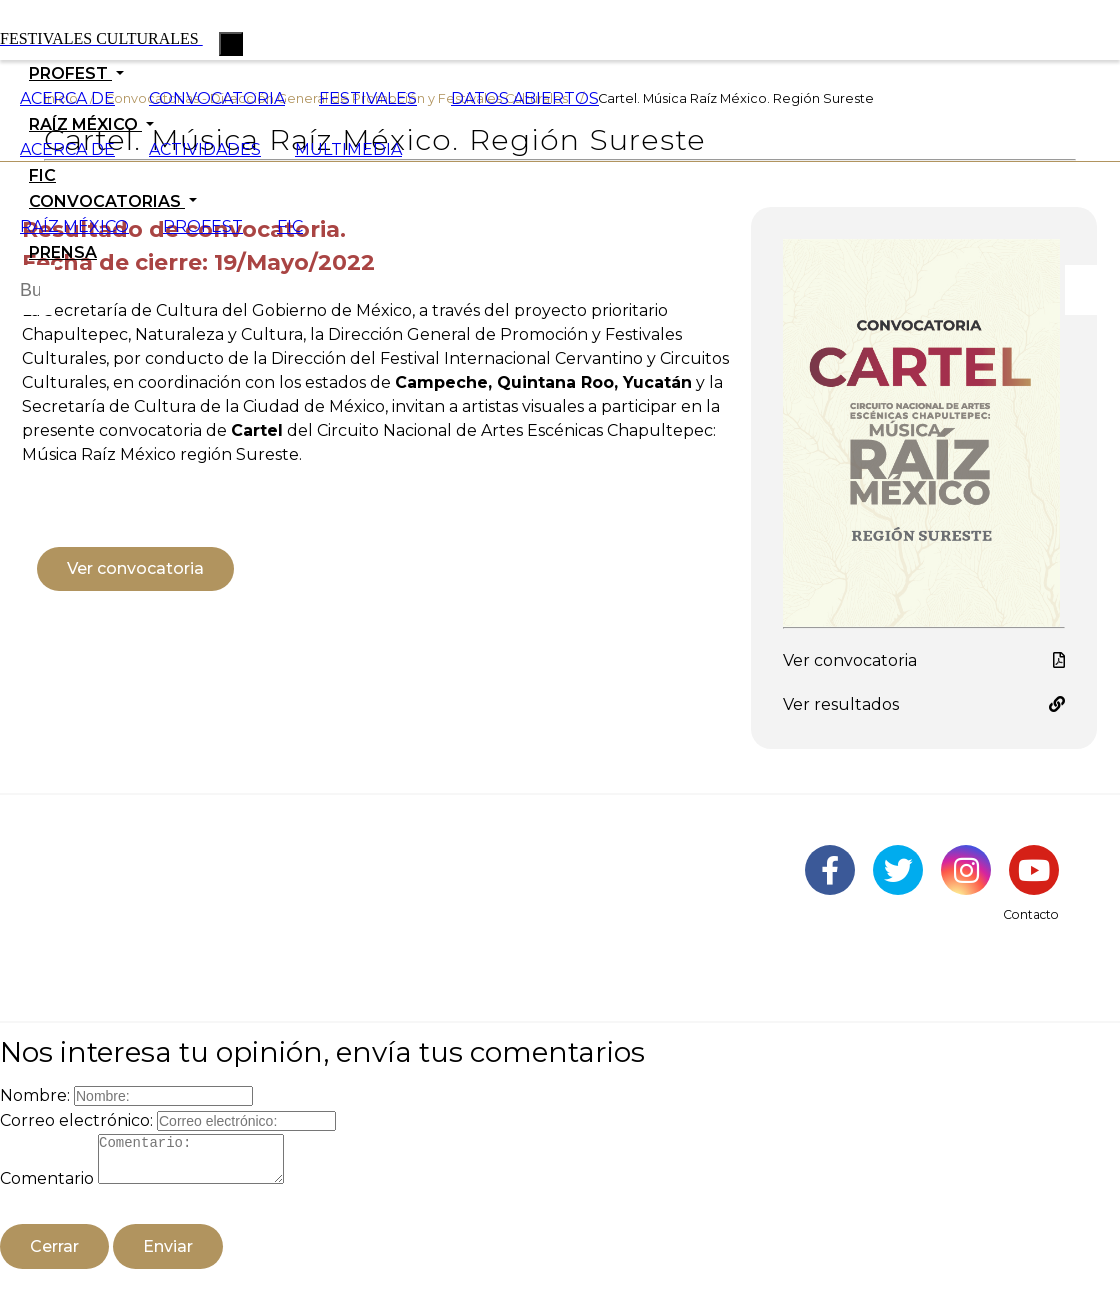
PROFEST (203, 226)
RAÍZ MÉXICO (74, 226)
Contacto (1031, 914)
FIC (42, 175)
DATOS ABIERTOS (525, 98)
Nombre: (35, 1095)
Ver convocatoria (135, 568)
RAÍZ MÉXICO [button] (85, 124)
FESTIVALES (368, 98)
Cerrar (54, 1255)
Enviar (168, 1255)
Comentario (47, 1187)
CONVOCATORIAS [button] (107, 201)
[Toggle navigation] (231, 44)
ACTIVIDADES (205, 149)
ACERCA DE (67, 98)
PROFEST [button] (70, 73)
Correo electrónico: (76, 1120)
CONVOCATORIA (217, 98)
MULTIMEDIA (348, 149)
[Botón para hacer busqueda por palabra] (1090, 290)
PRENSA (63, 252)
